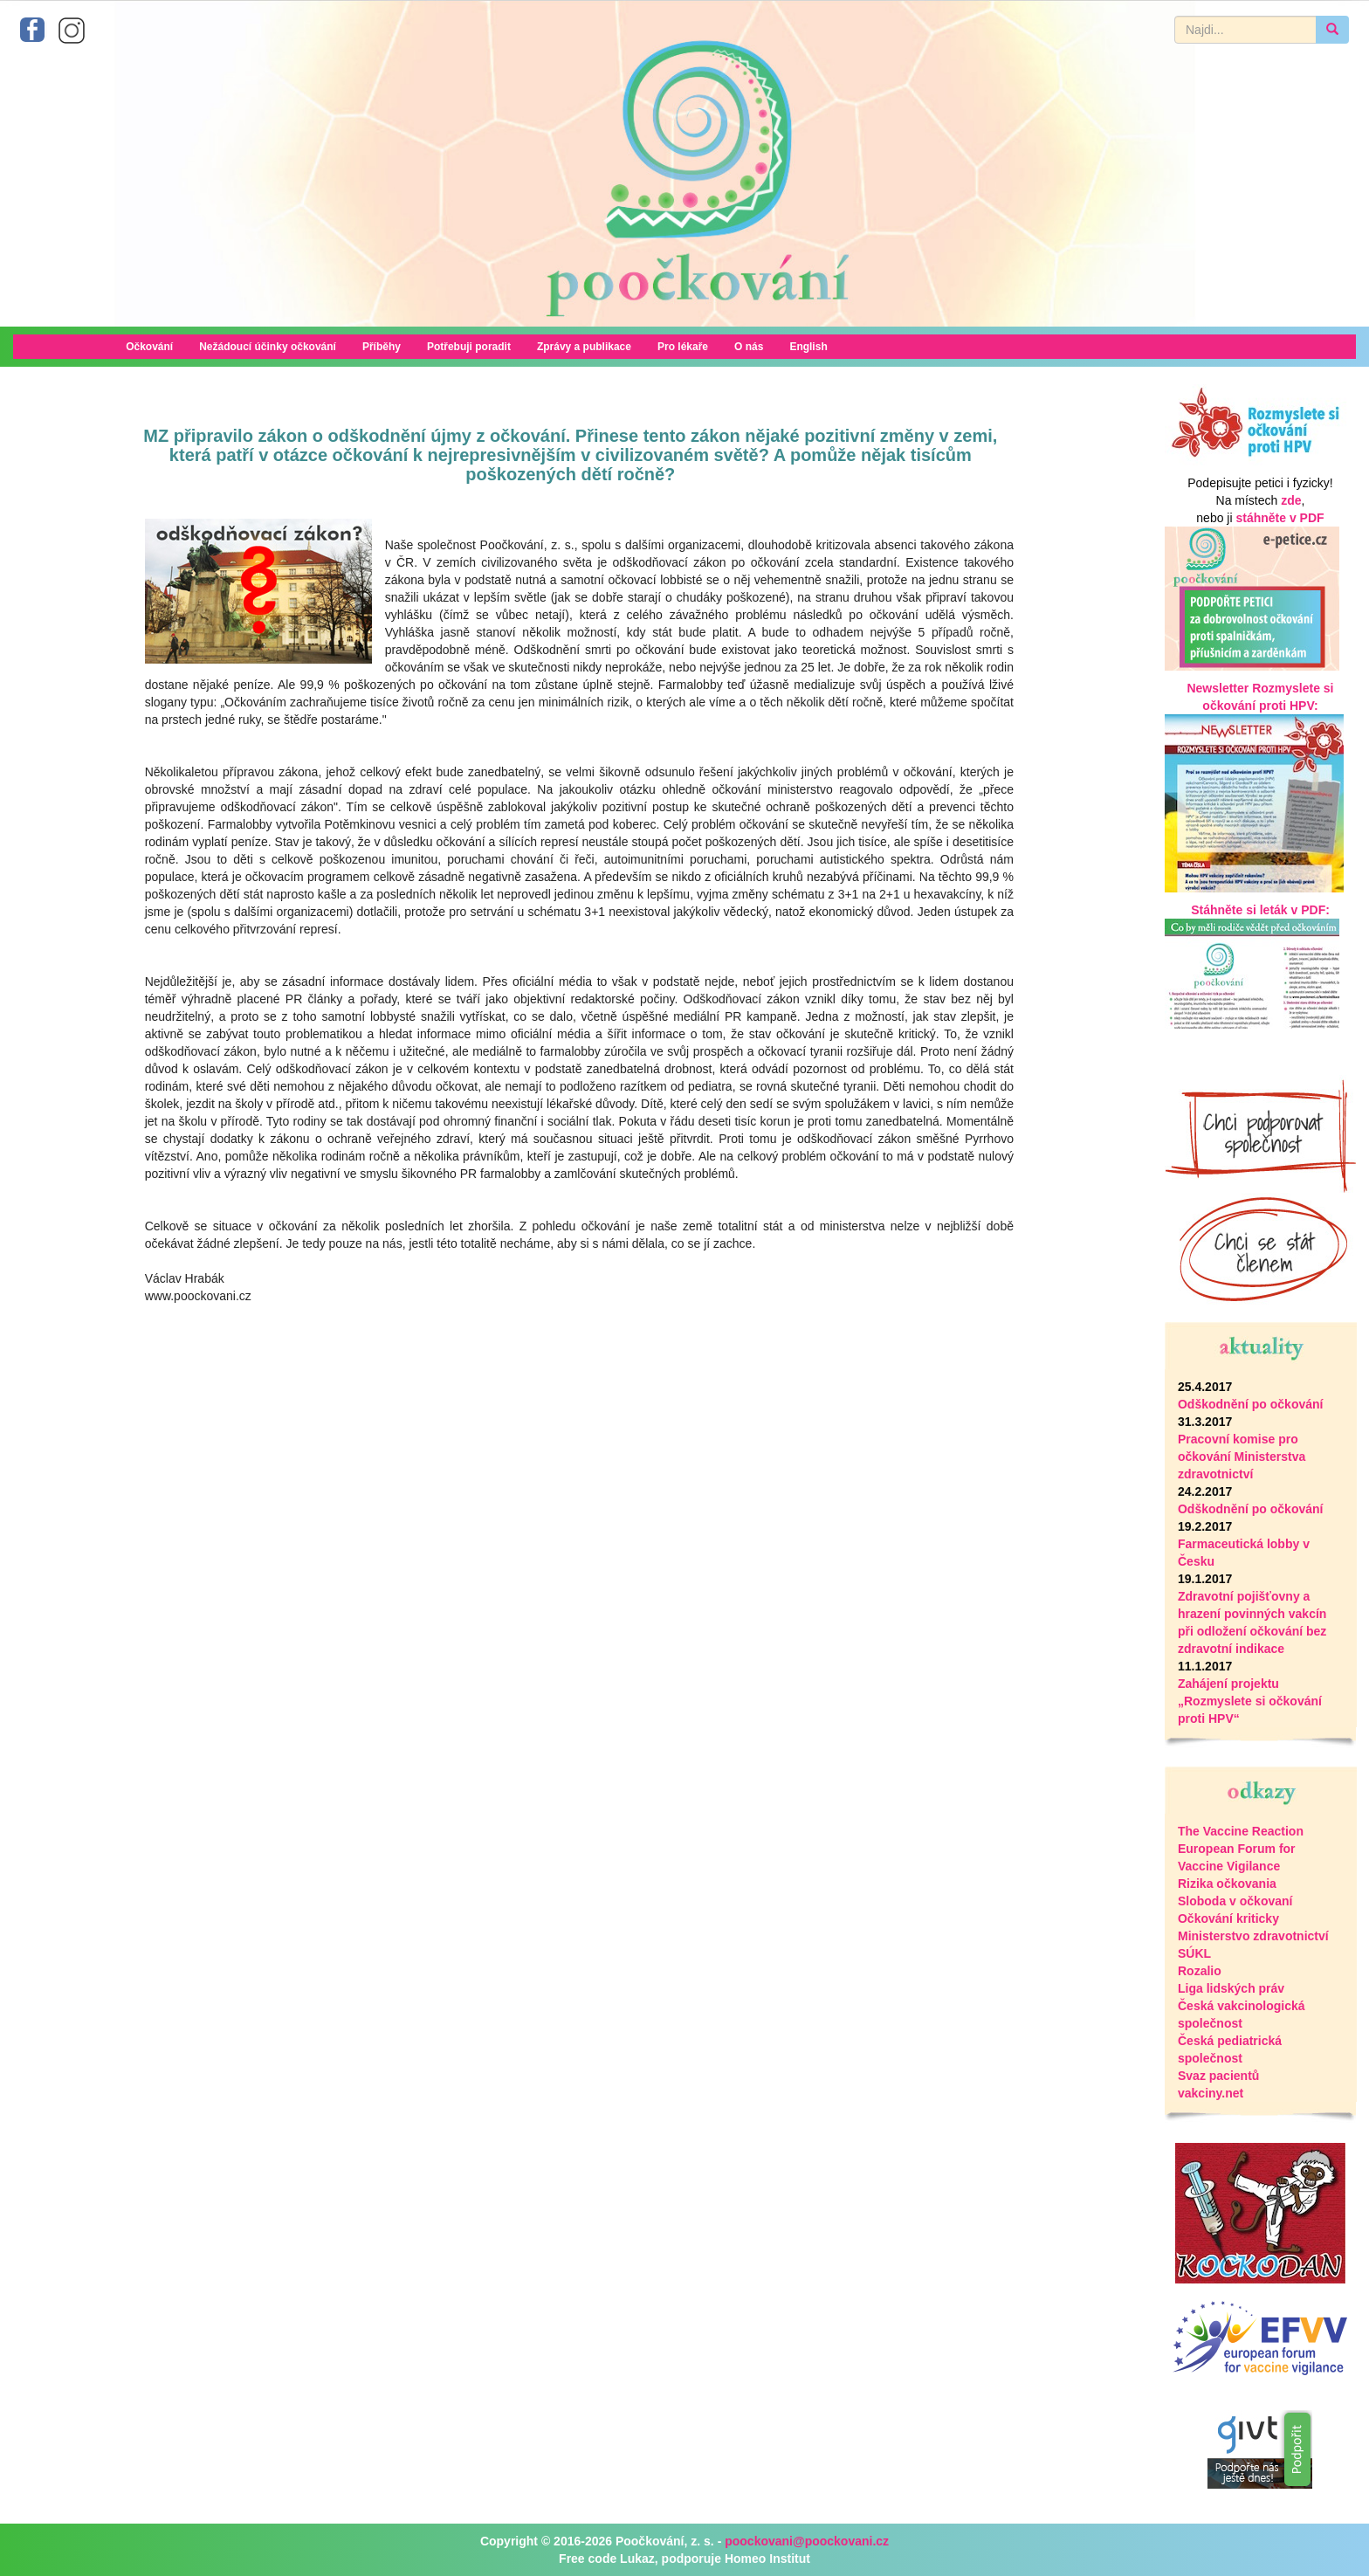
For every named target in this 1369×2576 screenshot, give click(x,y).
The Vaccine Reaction (1241, 1831)
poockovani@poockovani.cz (807, 2541)
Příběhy (381, 347)
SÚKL (1194, 1953)
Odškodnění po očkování (1250, 1404)
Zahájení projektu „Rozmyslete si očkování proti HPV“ (1250, 1701)
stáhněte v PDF (1279, 518)
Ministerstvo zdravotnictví (1253, 1936)
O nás (748, 347)
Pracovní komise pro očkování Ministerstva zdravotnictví (1241, 1456)
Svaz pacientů (1218, 2076)
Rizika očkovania (1227, 1884)
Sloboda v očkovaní (1235, 1901)
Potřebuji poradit (469, 347)
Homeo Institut (767, 2559)
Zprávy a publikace (584, 347)
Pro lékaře (682, 347)
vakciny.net (1210, 2093)
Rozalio (1199, 1971)
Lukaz (637, 2559)
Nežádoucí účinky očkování (267, 347)
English (808, 347)
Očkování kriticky (1228, 1918)
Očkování (149, 347)
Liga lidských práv (1231, 1988)
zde (1291, 500)
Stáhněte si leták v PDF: (1260, 910)
